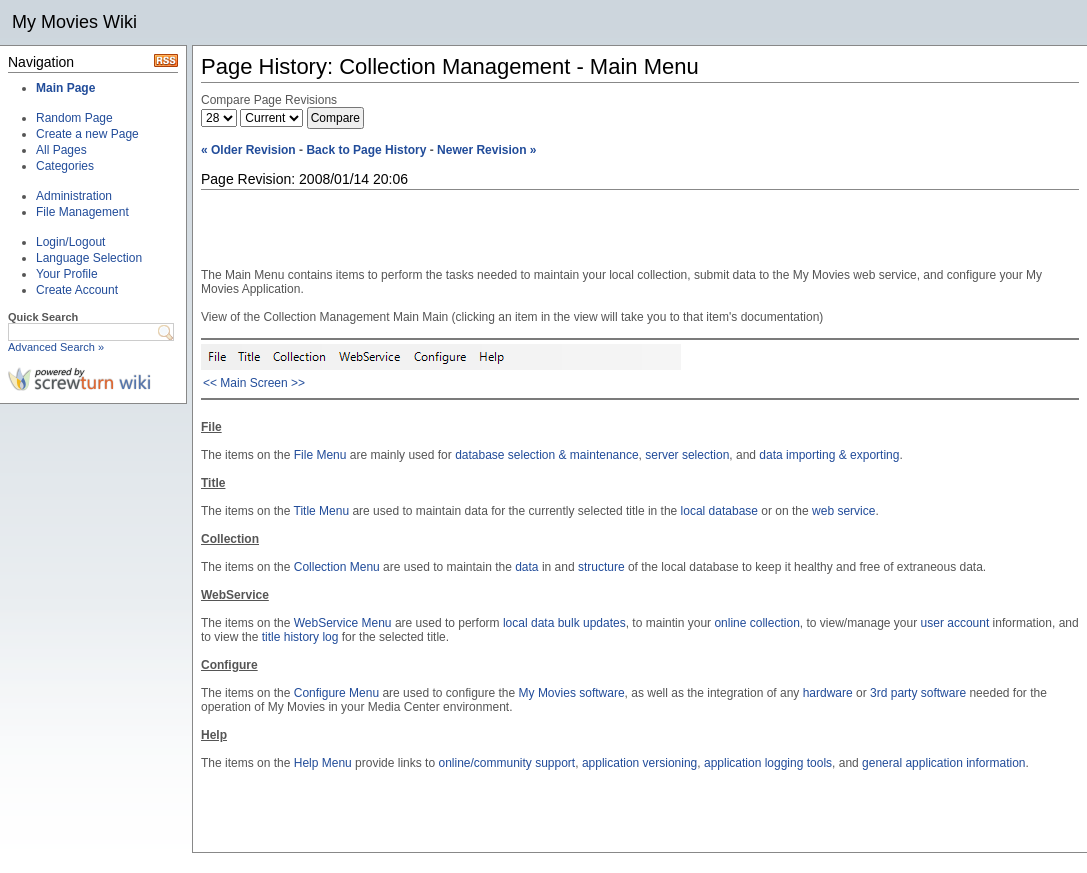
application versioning (639, 763)
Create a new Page (87, 134)
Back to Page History (366, 150)
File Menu (320, 455)
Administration (74, 196)
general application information (943, 763)
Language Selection (89, 258)
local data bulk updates (564, 623)
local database (719, 511)
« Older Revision (248, 150)
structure (601, 567)
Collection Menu (337, 567)
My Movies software (572, 693)
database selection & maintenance (546, 455)
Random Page (74, 118)
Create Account (77, 290)
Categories (65, 166)
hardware (828, 693)
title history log (300, 637)
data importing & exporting (829, 455)
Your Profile (67, 274)
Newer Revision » (486, 150)
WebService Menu (343, 623)
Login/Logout (70, 242)
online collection (756, 623)
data (526, 567)
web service (843, 511)
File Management (82, 212)
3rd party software (918, 693)
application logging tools (768, 763)
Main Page (65, 88)
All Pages (61, 150)
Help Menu (323, 763)
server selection (687, 455)
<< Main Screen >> (254, 383)
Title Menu (322, 511)
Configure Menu (336, 693)
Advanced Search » (56, 347)
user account (955, 623)
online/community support (506, 763)
